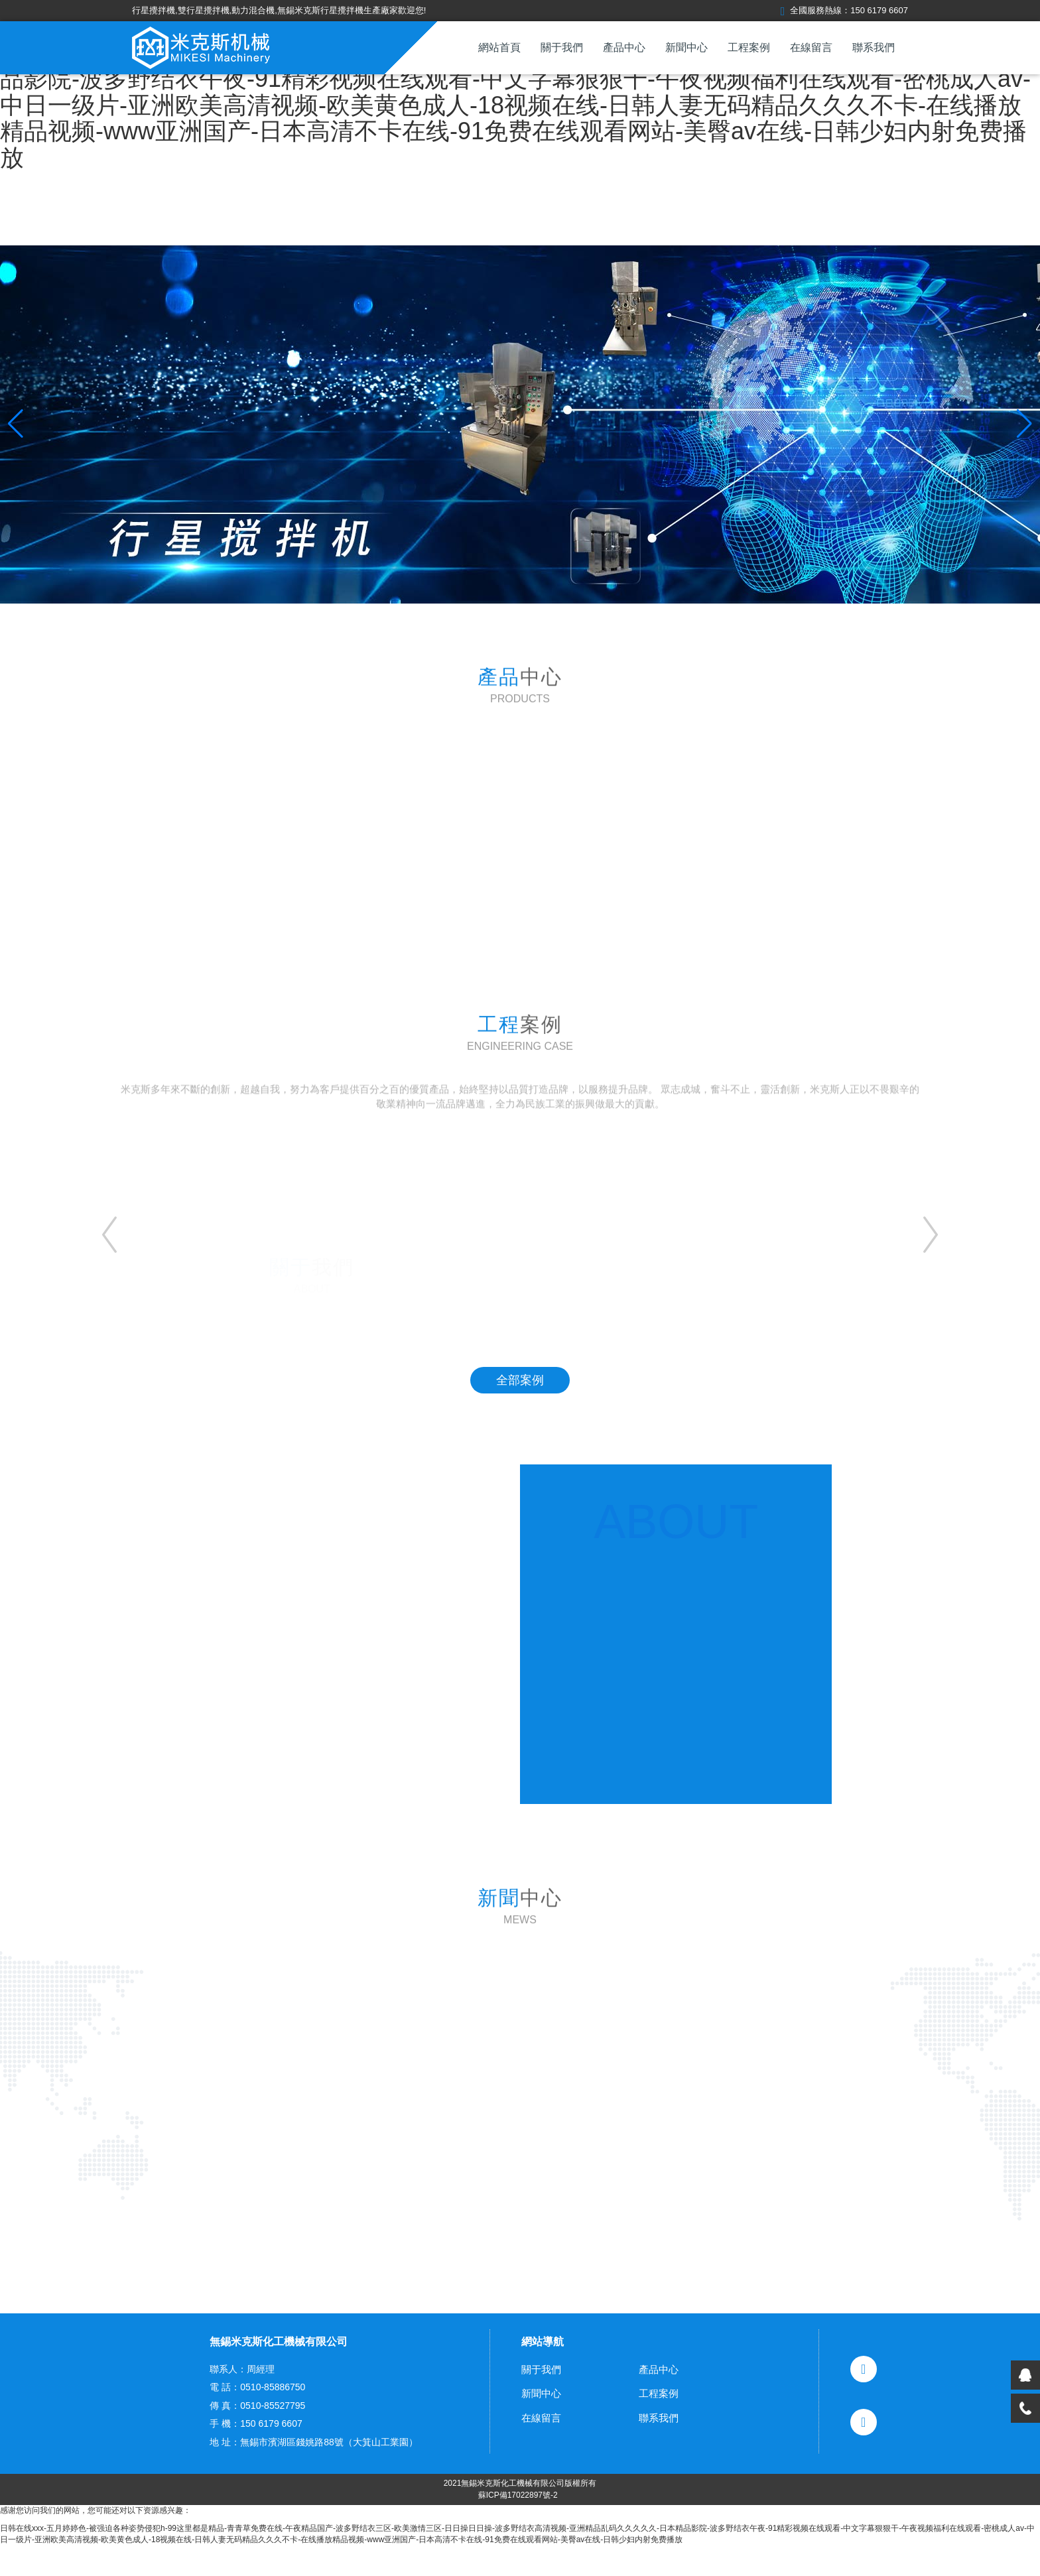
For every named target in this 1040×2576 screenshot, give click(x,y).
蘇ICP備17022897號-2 (518, 2525)
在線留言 (811, 47)
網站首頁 (499, 47)
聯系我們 (873, 47)
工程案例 (749, 47)
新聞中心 (686, 47)
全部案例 (520, 1380)
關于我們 (562, 47)
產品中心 (624, 47)
